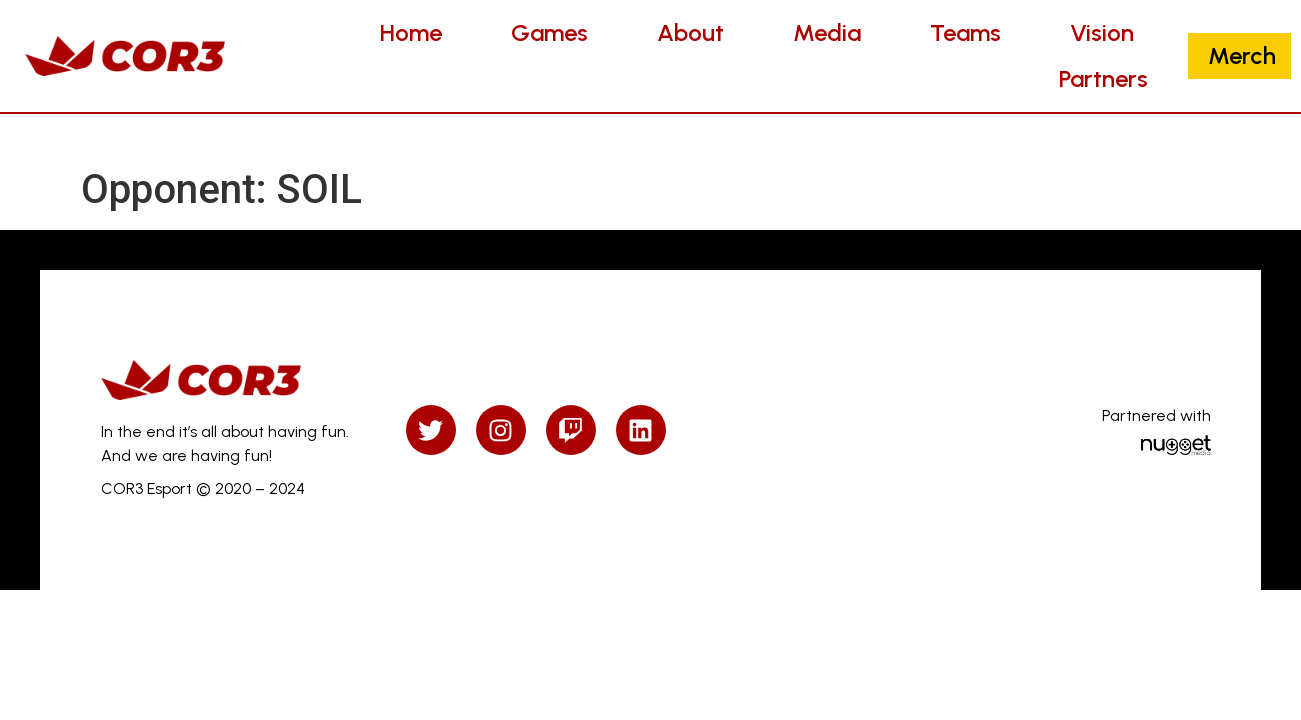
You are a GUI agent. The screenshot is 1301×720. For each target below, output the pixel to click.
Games (549, 32)
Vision (1102, 32)
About (690, 32)
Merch (1242, 55)
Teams (965, 32)
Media (827, 32)
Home (411, 32)
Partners (1103, 78)
